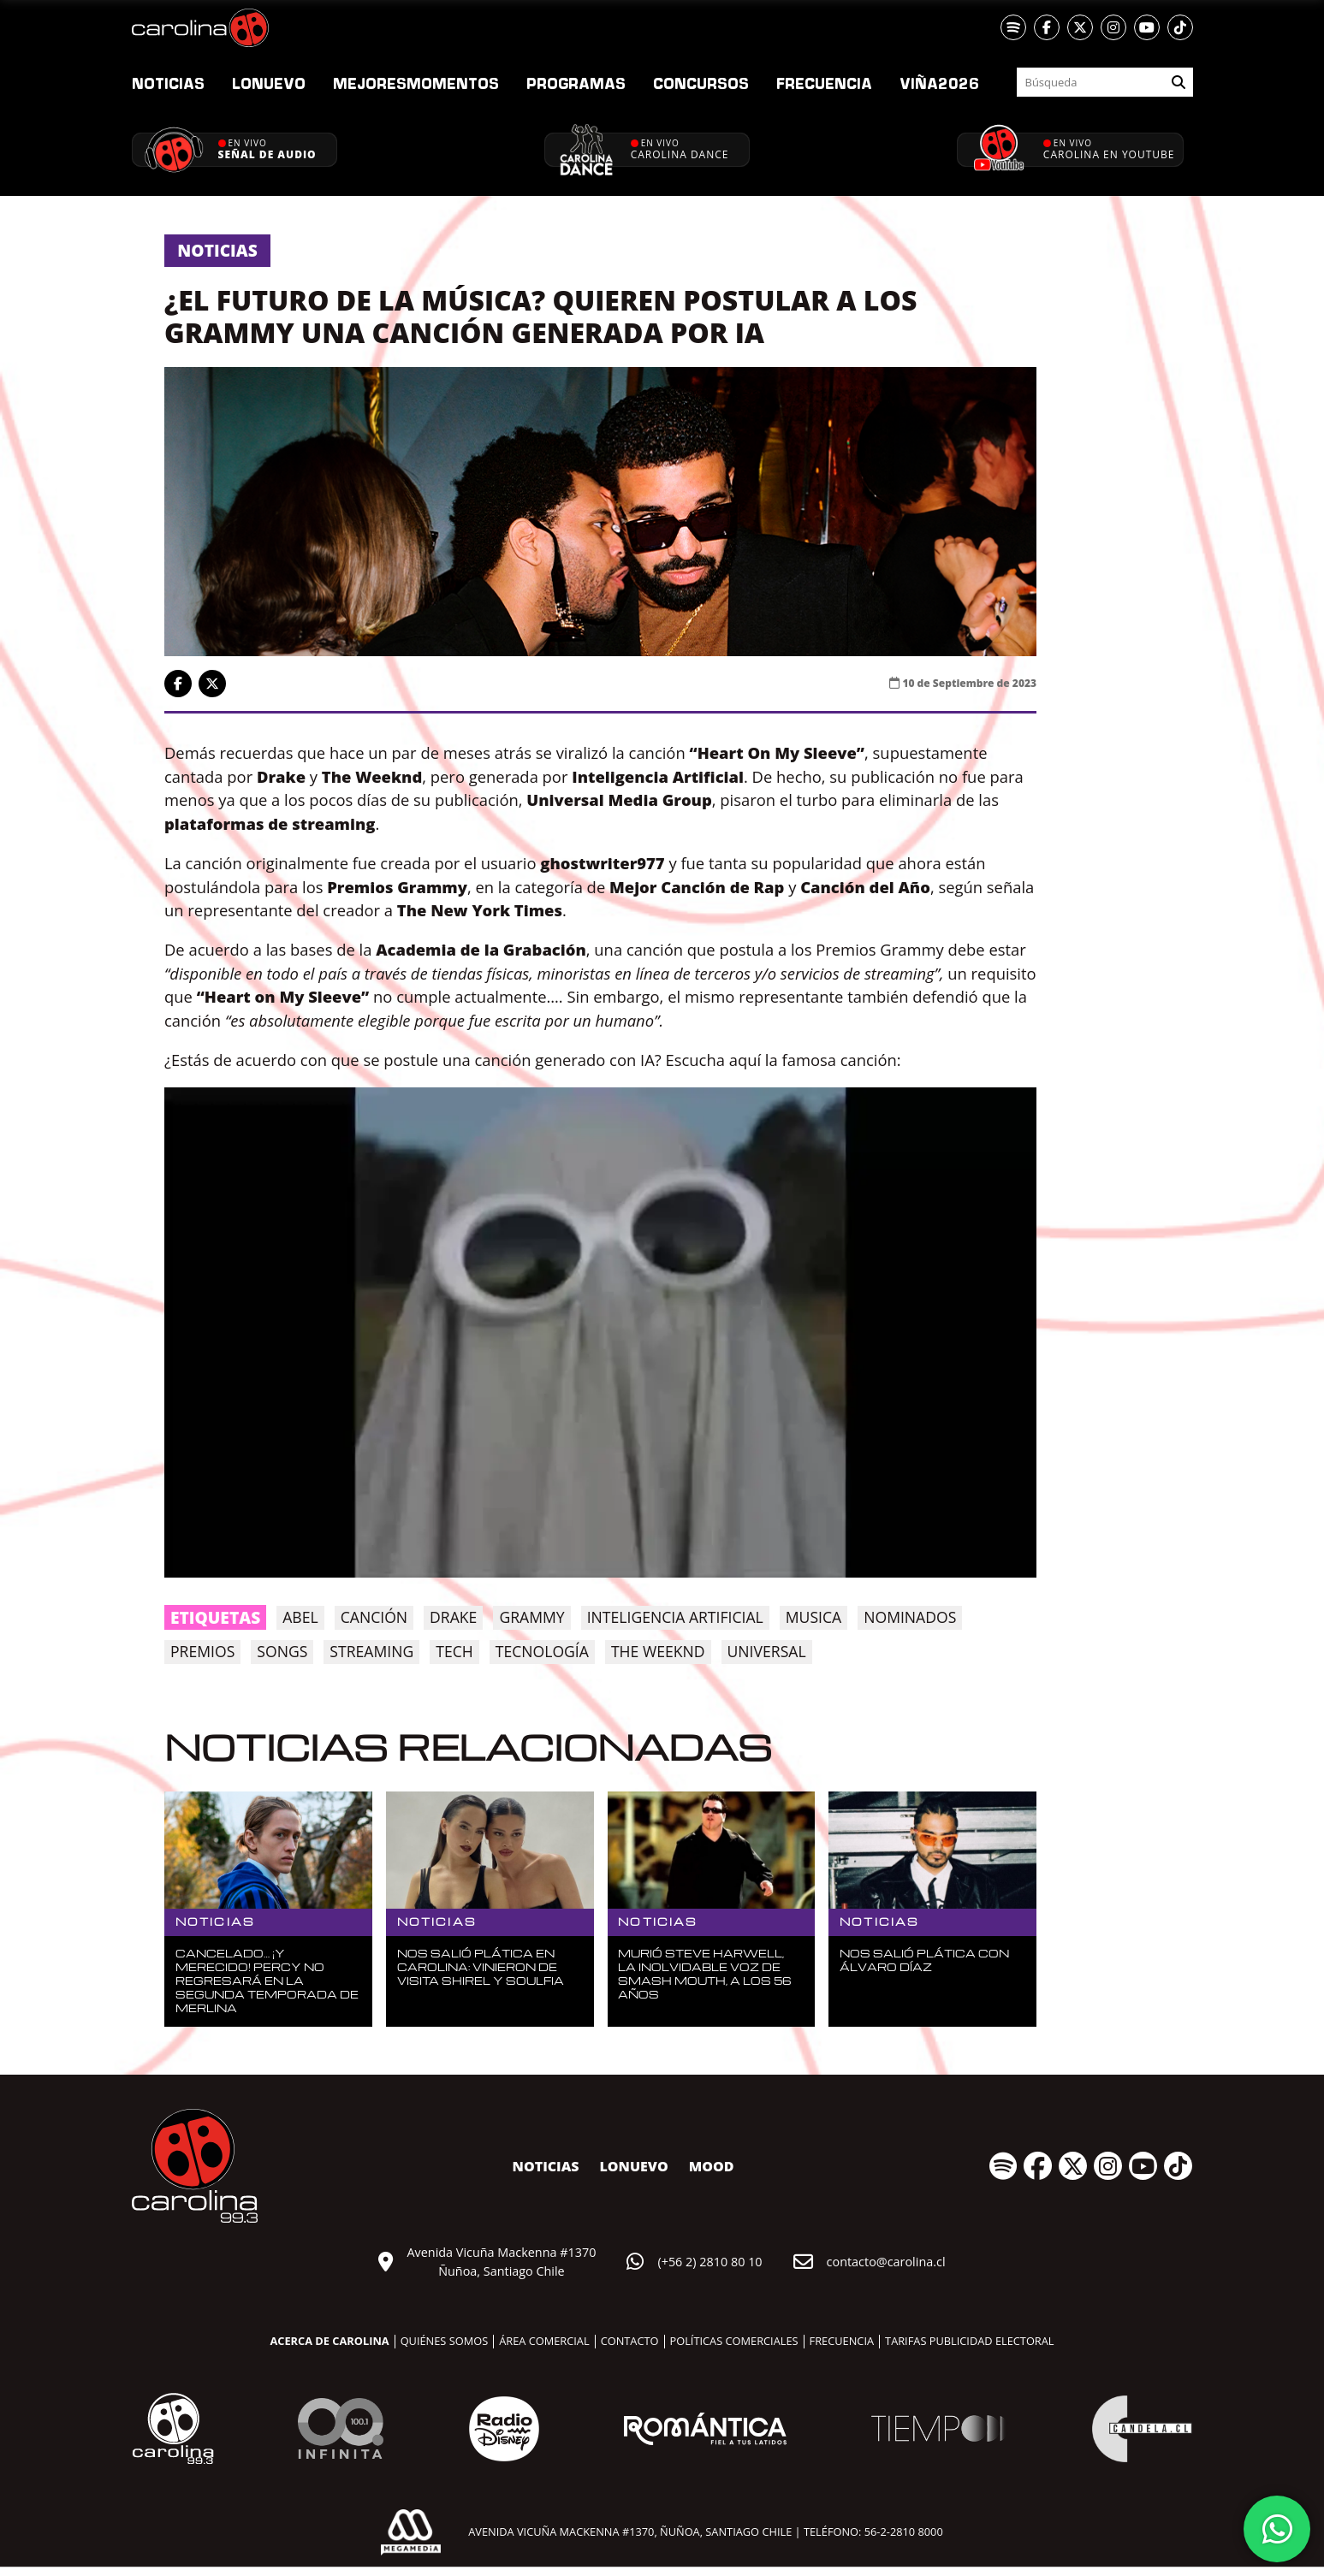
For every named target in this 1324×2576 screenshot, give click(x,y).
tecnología (542, 1651)
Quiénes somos (445, 2340)
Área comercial (544, 2340)
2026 (939, 83)
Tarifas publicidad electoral (969, 2340)
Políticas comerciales (734, 2340)
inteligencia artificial (675, 1617)
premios (202, 1651)
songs (282, 1651)
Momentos (416, 83)
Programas (576, 83)
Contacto (630, 2340)
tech (454, 1651)
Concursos (701, 83)
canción (374, 1617)
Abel (300, 1617)
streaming (371, 1651)
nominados (910, 1617)
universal (766, 1651)
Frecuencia (824, 83)
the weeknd (658, 1651)
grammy (531, 1617)
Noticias (168, 83)
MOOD (711, 2166)
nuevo (269, 83)
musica (813, 1617)
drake (453, 1617)
